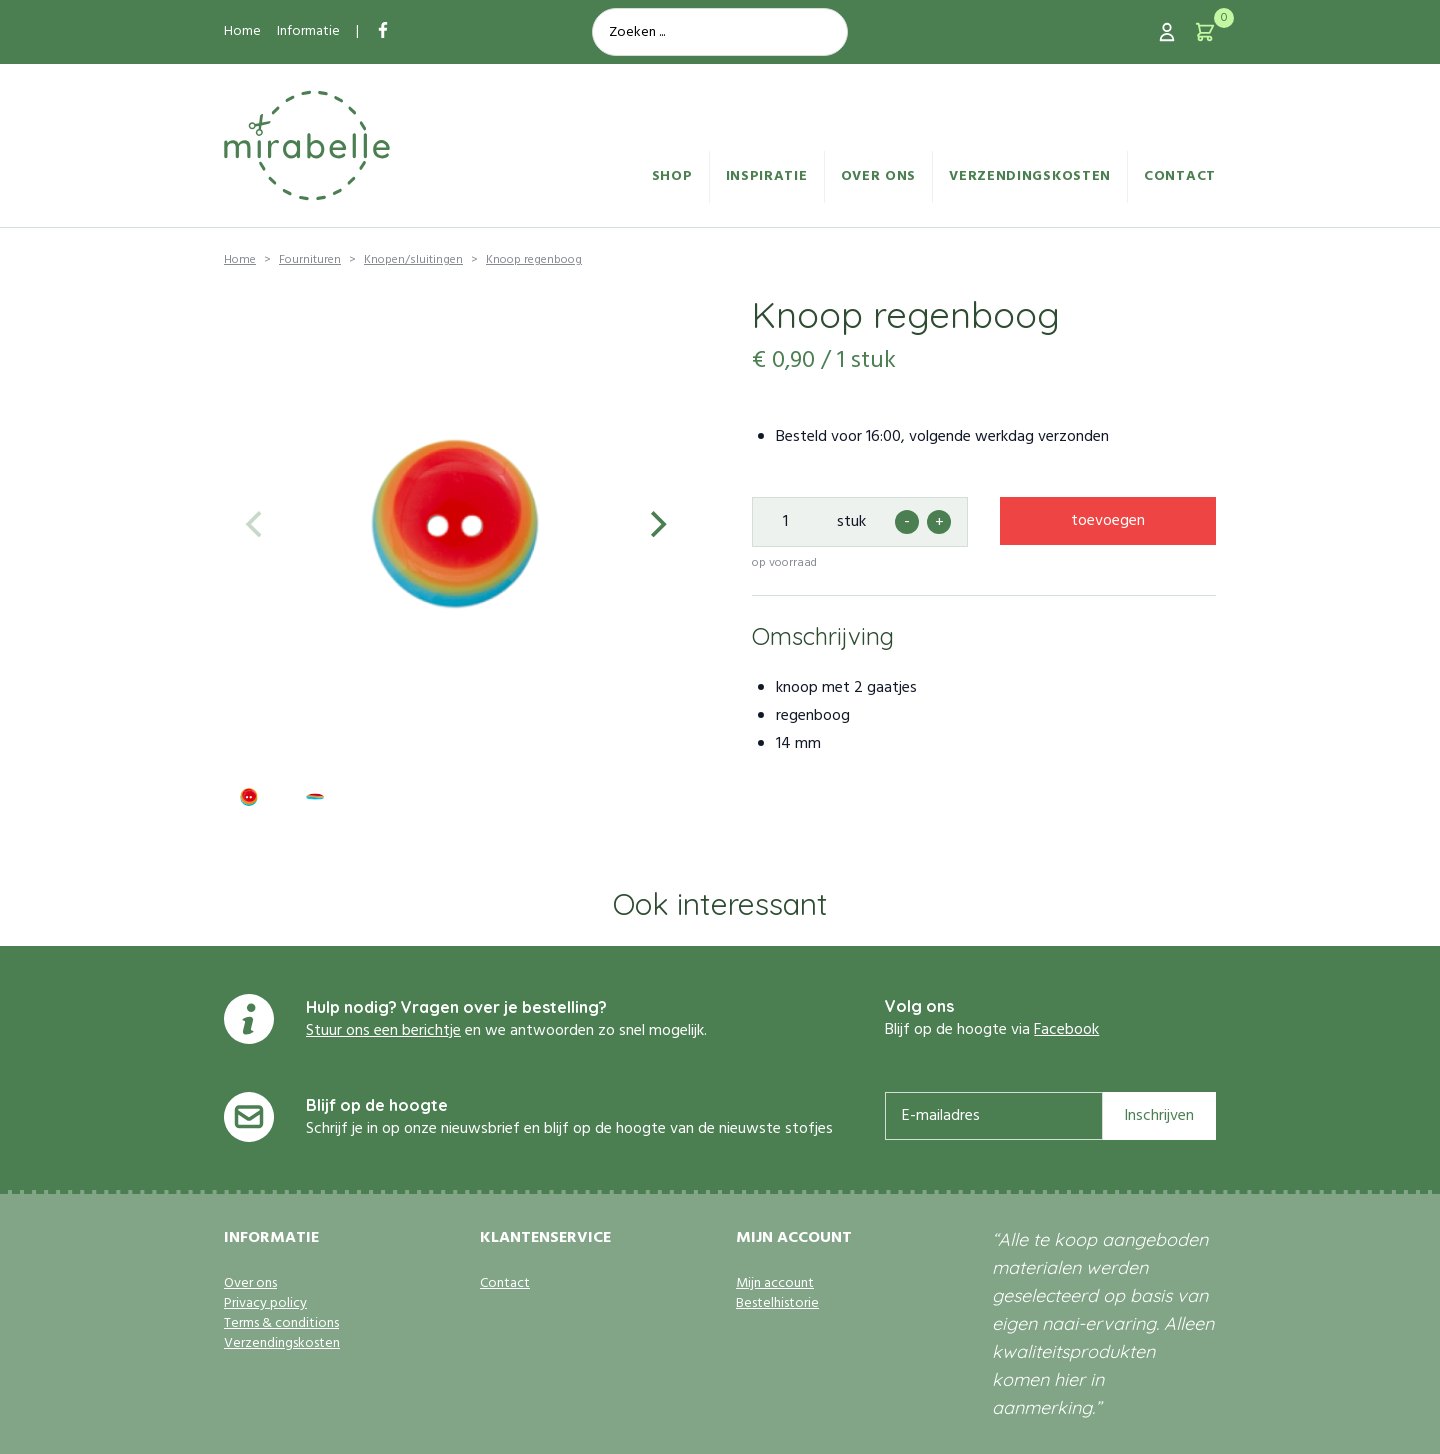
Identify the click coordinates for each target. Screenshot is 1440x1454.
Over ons (879, 176)
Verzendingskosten (1030, 176)
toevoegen (1108, 521)
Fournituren (310, 260)
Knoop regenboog (534, 260)
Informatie (308, 31)
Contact (1180, 176)
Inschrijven (1159, 1116)
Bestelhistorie (777, 1304)
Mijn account (775, 1284)
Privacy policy (265, 1304)
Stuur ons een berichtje (383, 1031)
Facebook (1066, 1030)
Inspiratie (767, 176)
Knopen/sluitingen (413, 260)
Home (242, 31)
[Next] (656, 524)
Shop (672, 176)
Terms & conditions (281, 1324)
